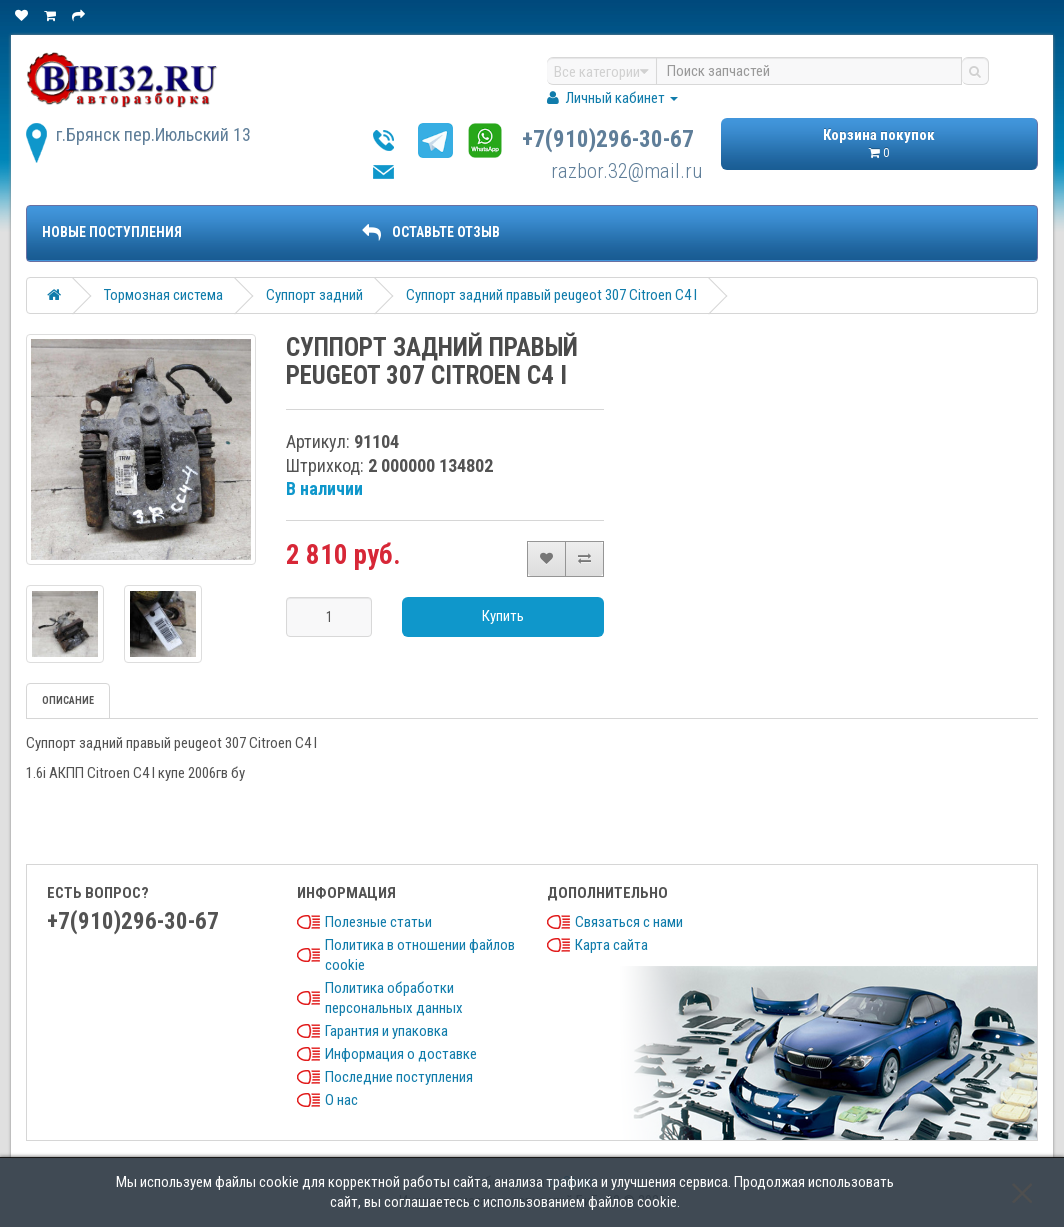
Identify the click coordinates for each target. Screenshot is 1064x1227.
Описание (68, 700)
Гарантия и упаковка (386, 1031)
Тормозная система (163, 295)
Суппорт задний (314, 295)
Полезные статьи (378, 922)
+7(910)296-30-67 (608, 139)
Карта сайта (611, 945)
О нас (341, 1100)
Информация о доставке (401, 1054)
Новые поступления (112, 232)
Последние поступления (399, 1077)
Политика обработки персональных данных (394, 998)
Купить (503, 616)
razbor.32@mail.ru (627, 171)
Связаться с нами (629, 922)
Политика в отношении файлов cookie (420, 955)
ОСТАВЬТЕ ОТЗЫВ (431, 232)
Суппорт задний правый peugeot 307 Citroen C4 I (551, 295)
